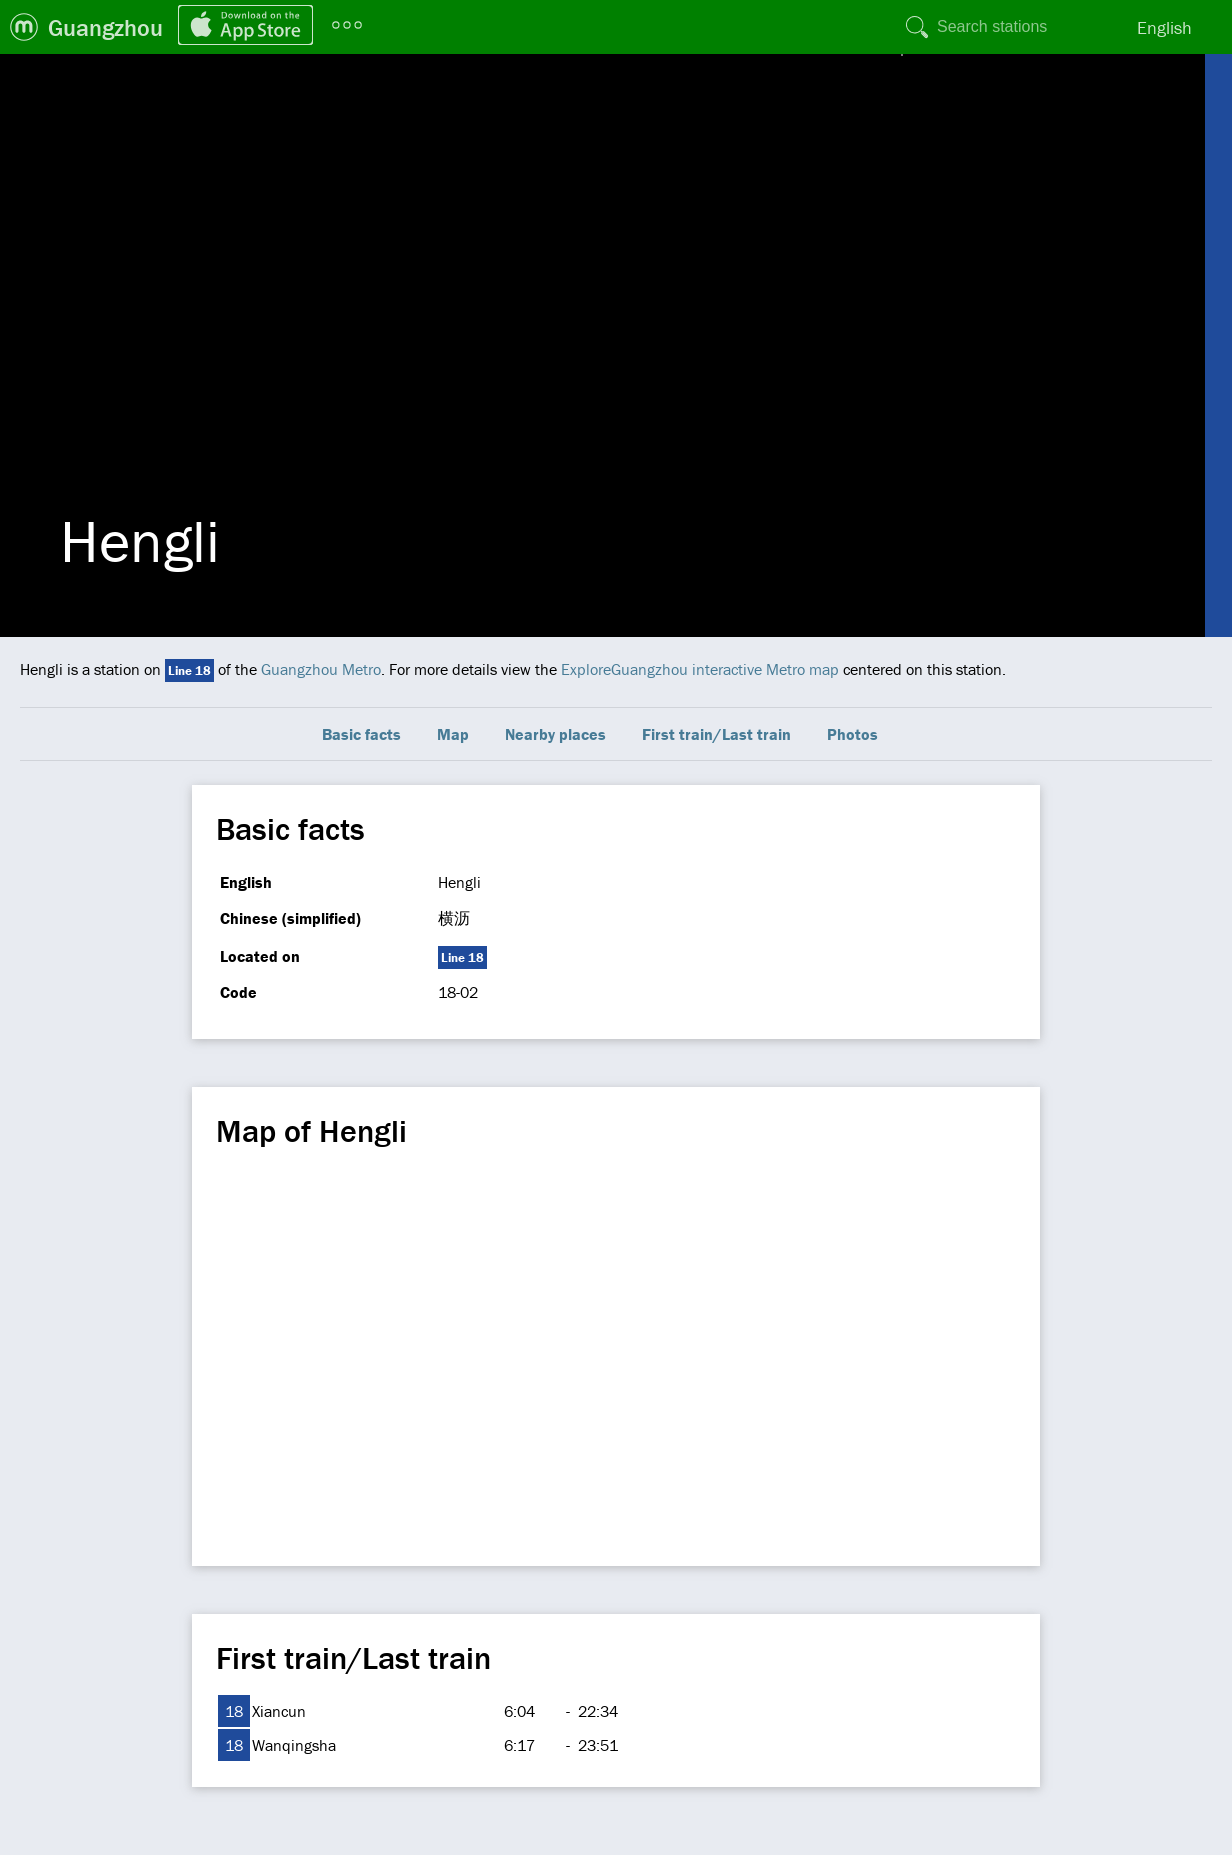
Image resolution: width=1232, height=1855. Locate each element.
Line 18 (189, 670)
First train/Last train (716, 734)
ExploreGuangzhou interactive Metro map (700, 669)
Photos (852, 734)
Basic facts (361, 734)
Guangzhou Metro (321, 669)
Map (453, 734)
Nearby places (555, 734)
